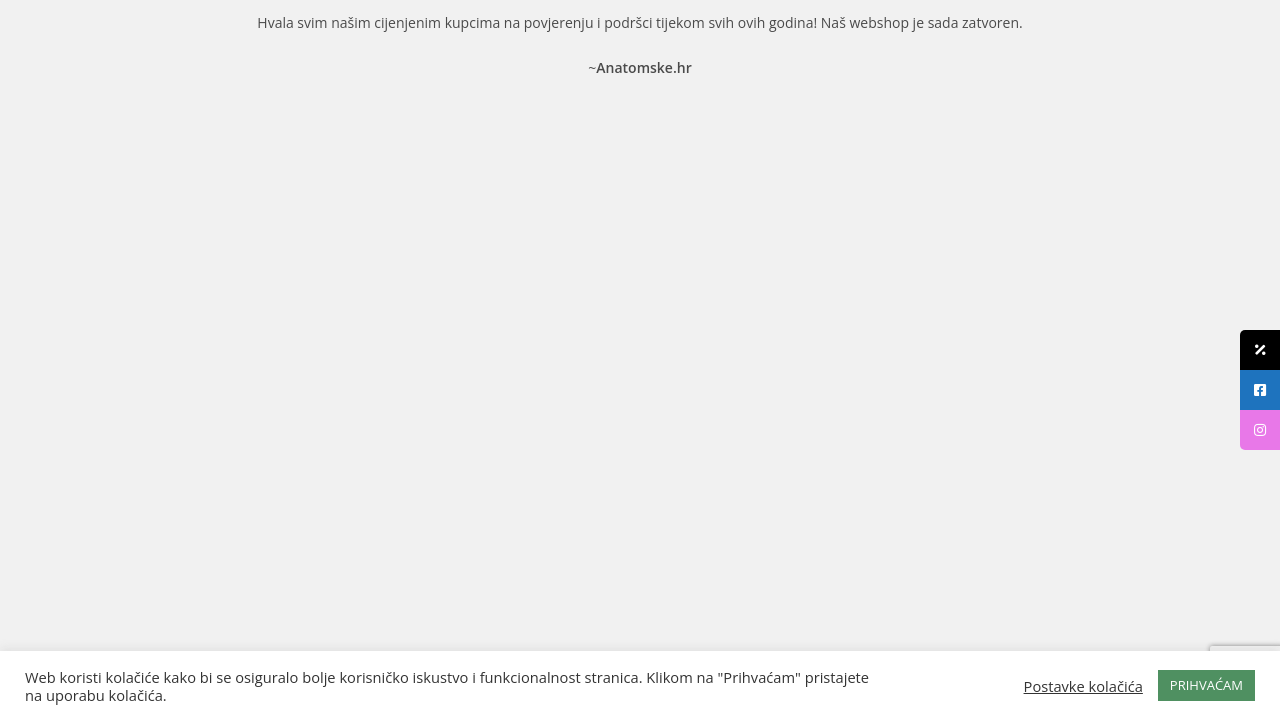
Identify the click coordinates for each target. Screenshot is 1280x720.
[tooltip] (1260, 350)
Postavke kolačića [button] (1083, 686)
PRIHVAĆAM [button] (1206, 685)
